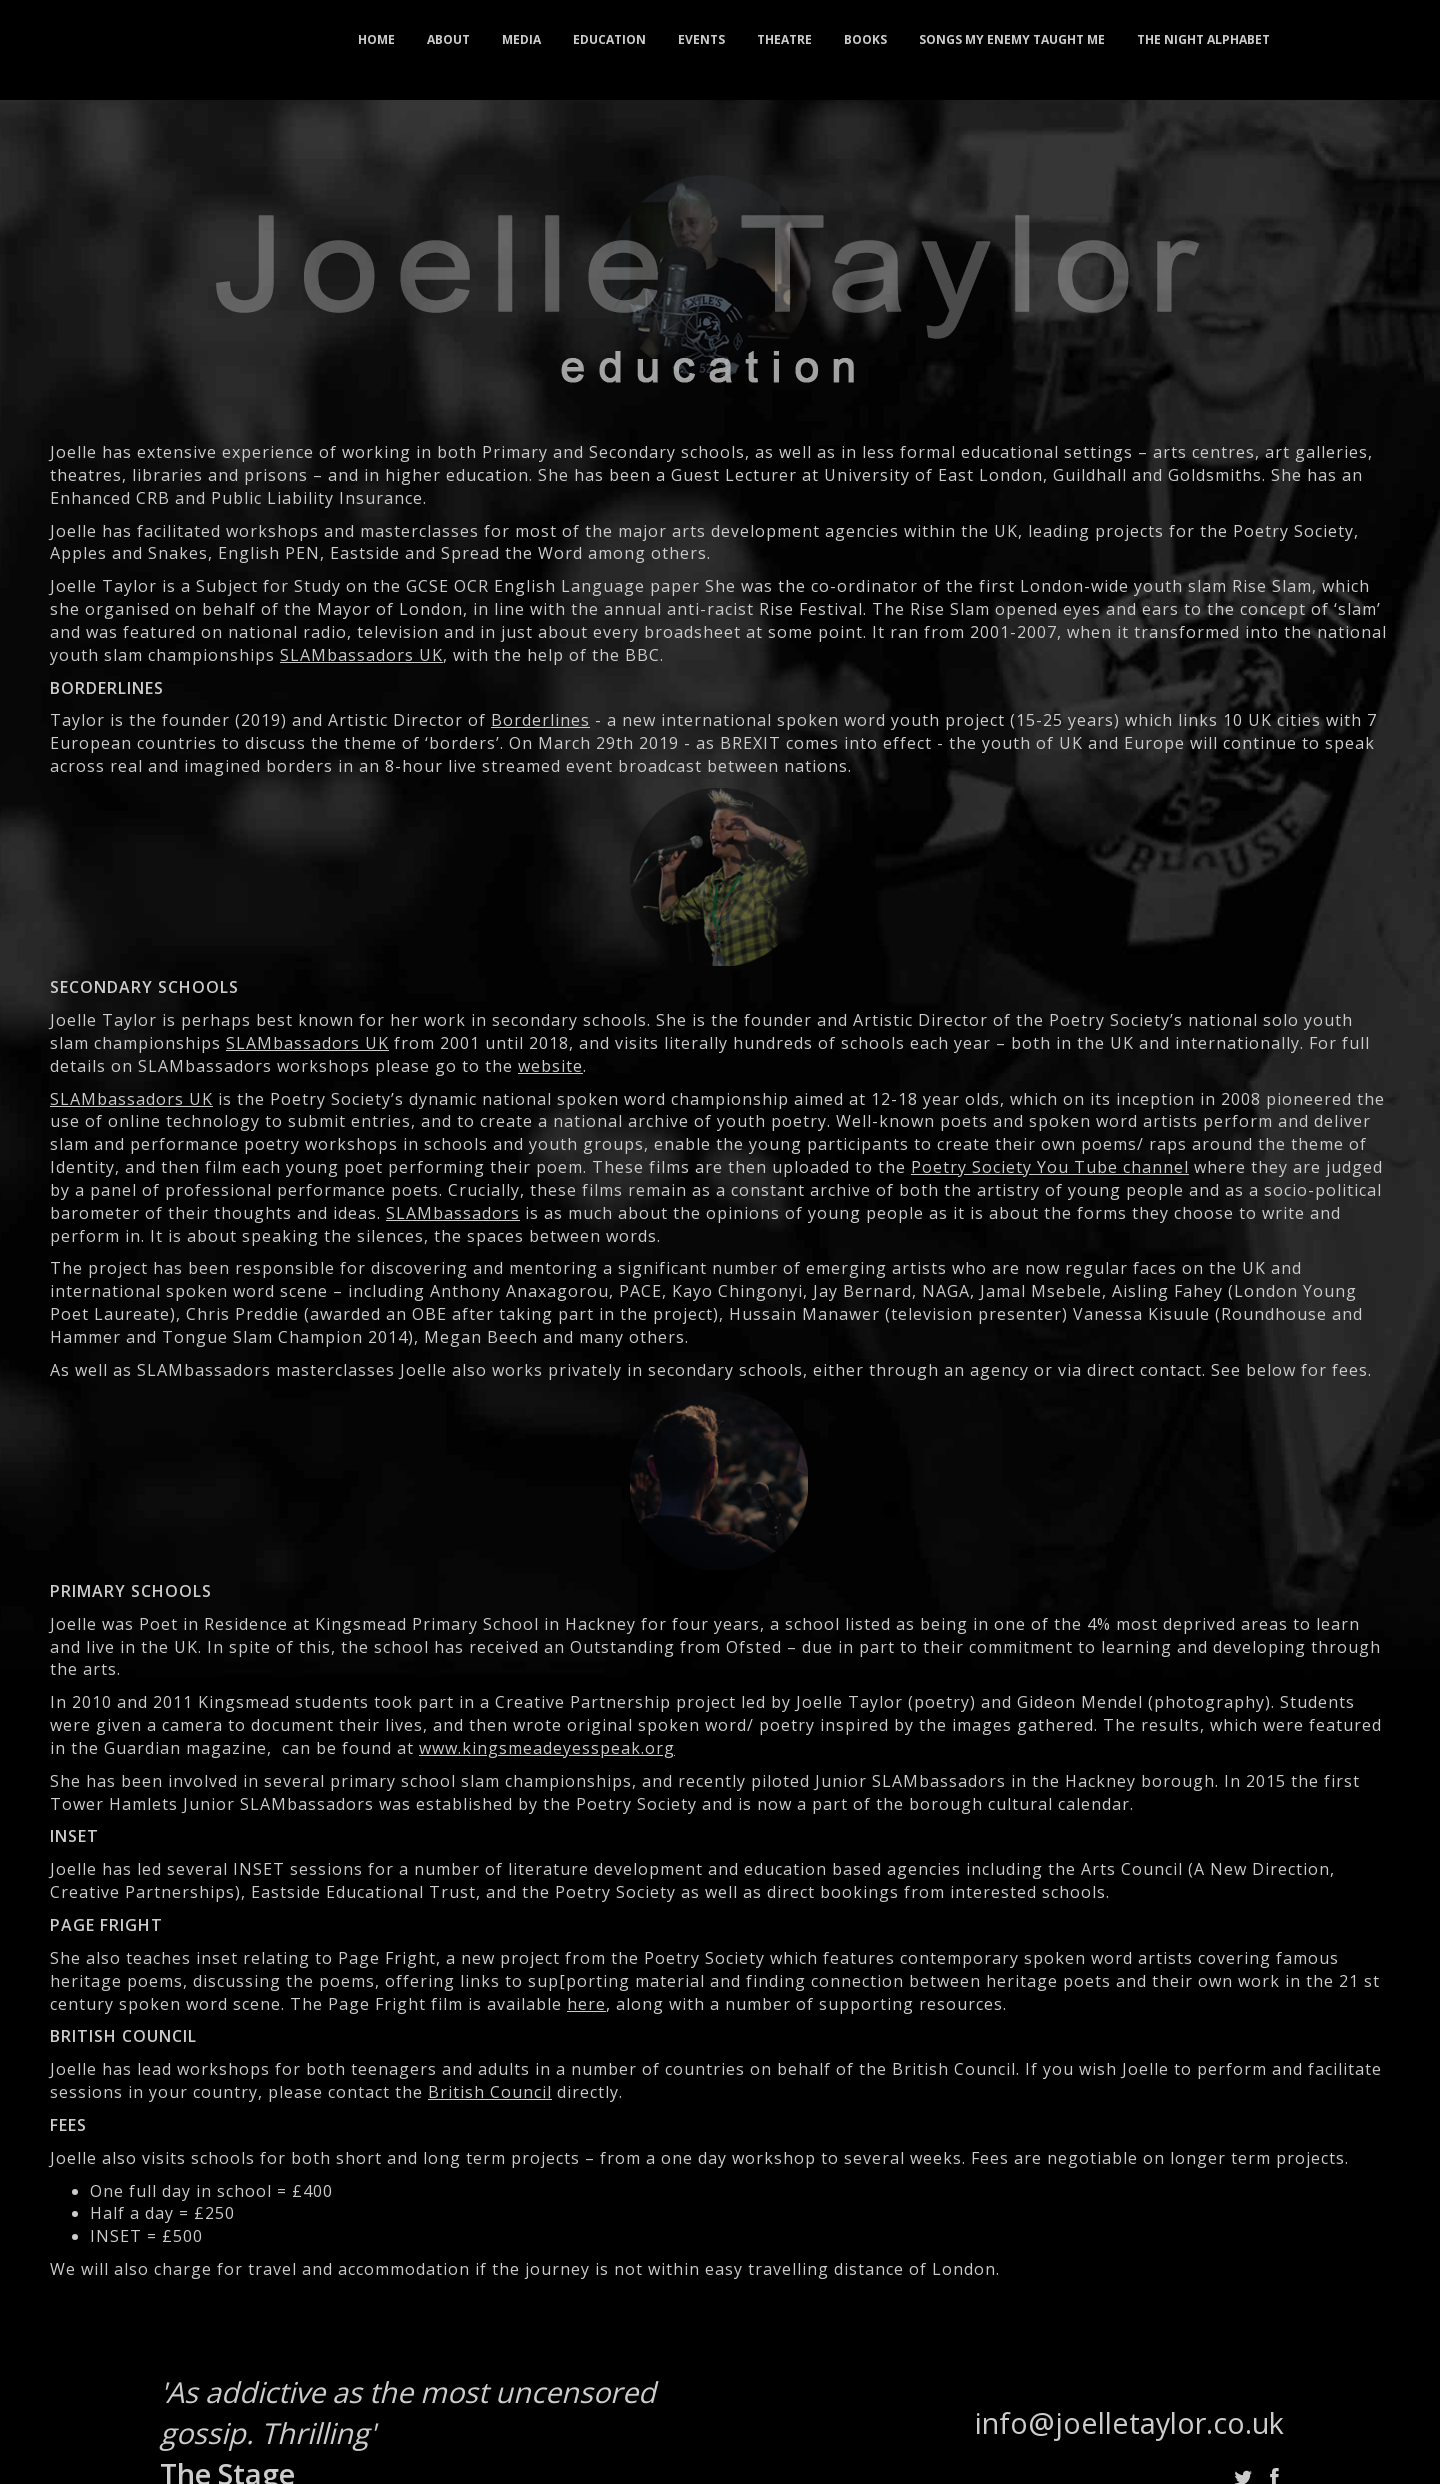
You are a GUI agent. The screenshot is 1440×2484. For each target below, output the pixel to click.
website (550, 1066)
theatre (784, 39)
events (701, 39)
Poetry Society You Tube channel (1050, 1167)
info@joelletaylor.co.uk (1129, 2422)
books (865, 39)
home (376, 39)
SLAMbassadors (453, 1213)
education (609, 39)
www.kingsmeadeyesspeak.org (547, 1748)
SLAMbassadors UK (361, 655)
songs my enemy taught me (1012, 39)
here (586, 2004)
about (448, 39)
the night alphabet (1203, 39)
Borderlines (540, 720)
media (521, 39)
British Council (490, 2092)
